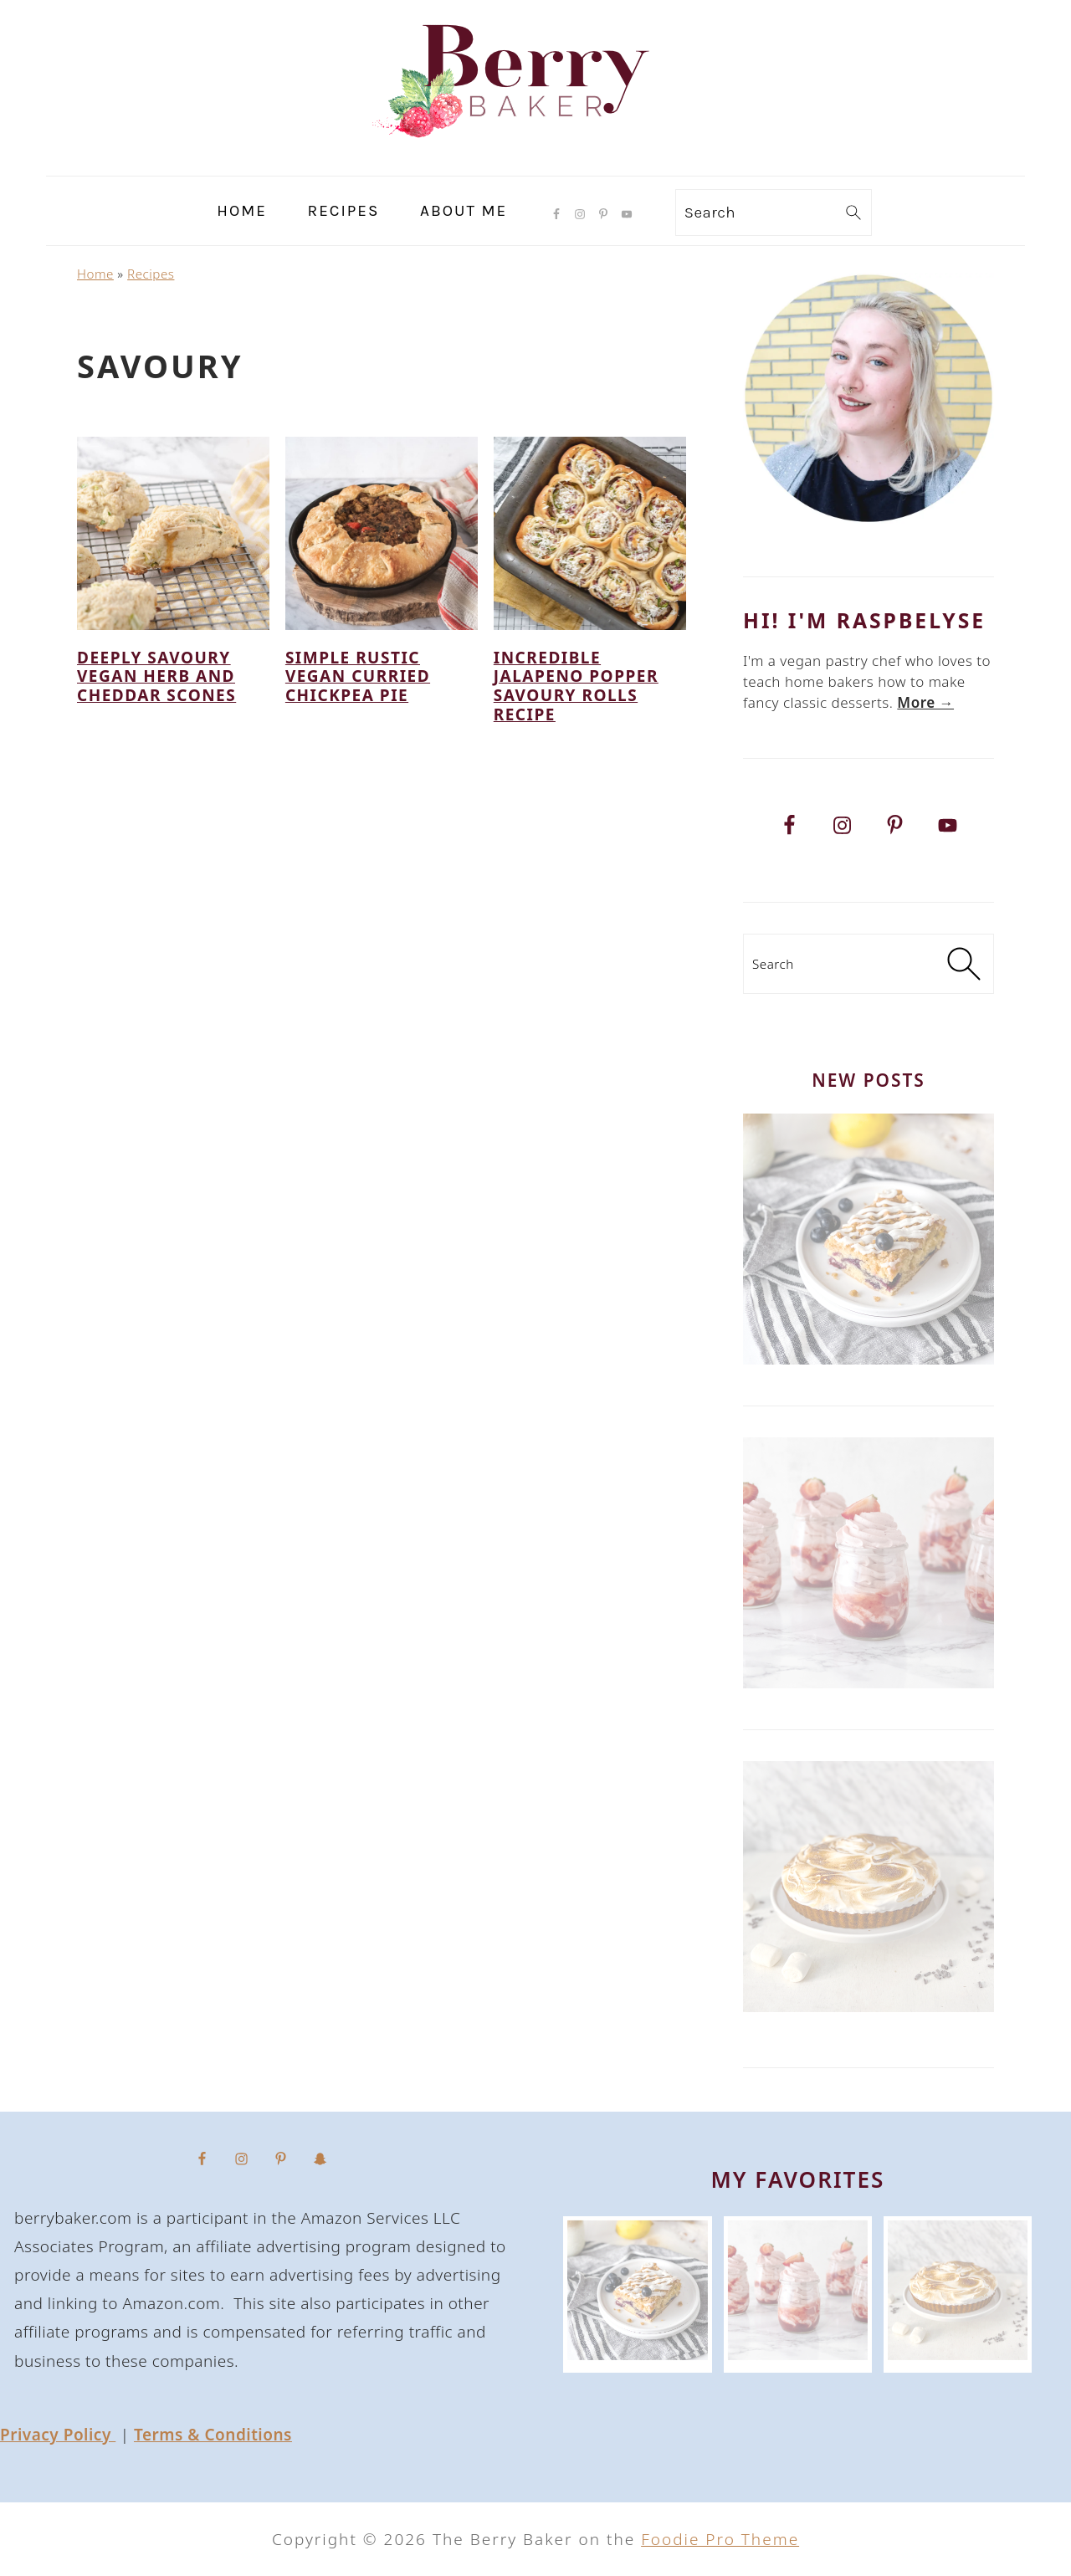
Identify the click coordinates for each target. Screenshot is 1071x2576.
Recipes (150, 273)
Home (95, 273)
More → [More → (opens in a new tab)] (925, 702)
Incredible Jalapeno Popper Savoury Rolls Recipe (576, 686)
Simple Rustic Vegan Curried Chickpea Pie (357, 677)
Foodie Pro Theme (720, 2539)
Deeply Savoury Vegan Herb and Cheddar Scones (156, 677)
